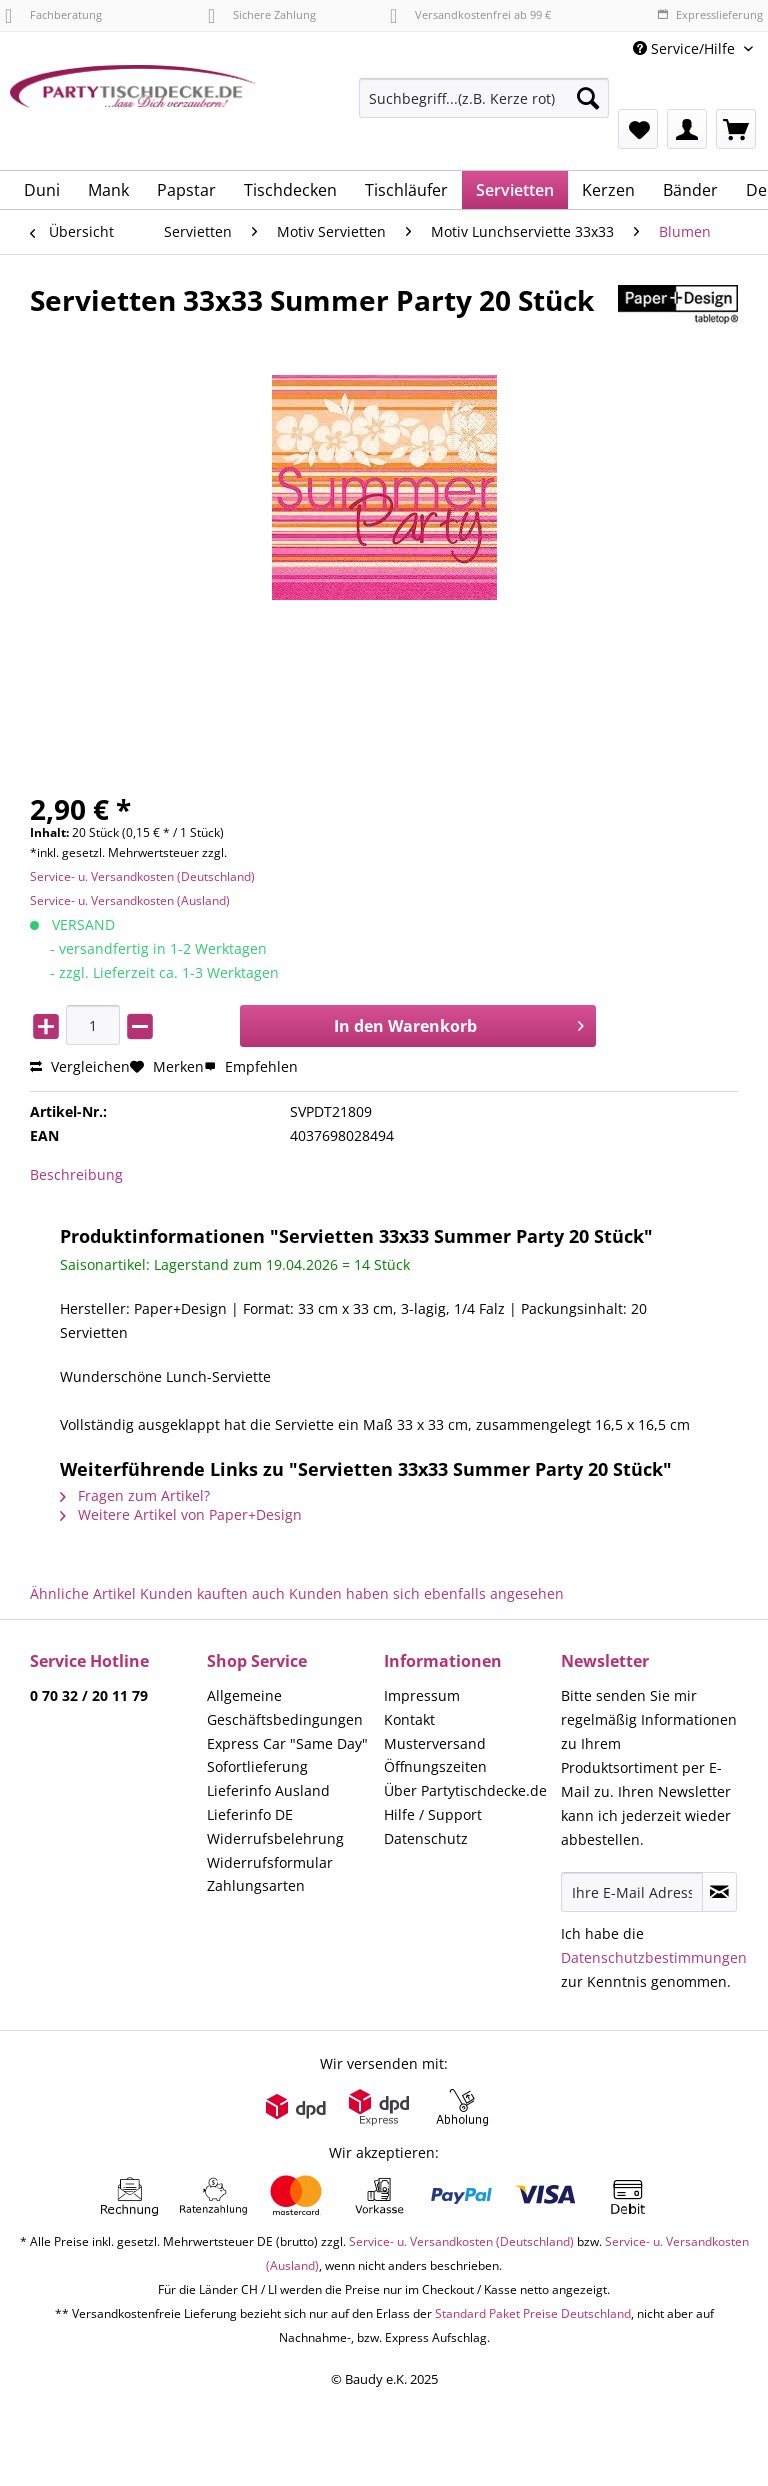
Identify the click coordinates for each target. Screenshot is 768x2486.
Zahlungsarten (256, 1885)
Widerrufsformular (270, 1862)
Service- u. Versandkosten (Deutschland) (142, 876)
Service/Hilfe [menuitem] (686, 48)
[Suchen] (588, 98)
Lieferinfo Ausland (268, 1790)
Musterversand (435, 1743)
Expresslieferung (710, 14)
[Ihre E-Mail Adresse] (632, 1892)
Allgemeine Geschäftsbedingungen (285, 1707)
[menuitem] (484, 107)
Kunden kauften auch (212, 1593)
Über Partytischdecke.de (465, 1790)
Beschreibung (76, 1174)
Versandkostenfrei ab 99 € (470, 14)
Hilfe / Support (433, 1814)
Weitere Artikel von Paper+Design (181, 1514)
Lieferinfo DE (250, 1814)
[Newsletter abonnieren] (719, 1892)
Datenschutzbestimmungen (654, 1957)
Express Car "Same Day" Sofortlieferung (287, 1755)
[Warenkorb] (736, 129)
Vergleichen (80, 1066)
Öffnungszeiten (435, 1766)
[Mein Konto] (687, 129)
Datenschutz (426, 1838)
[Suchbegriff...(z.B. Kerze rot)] (484, 98)
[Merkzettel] (638, 129)
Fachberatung (53, 14)
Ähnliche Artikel (83, 1593)
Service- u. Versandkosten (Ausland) (130, 900)
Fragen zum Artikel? (135, 1495)
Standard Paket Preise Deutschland (533, 2313)
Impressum (422, 1695)
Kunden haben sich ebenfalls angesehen (426, 1593)
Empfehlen (251, 1066)
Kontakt (409, 1719)
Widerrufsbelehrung (275, 1838)
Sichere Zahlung (262, 14)
